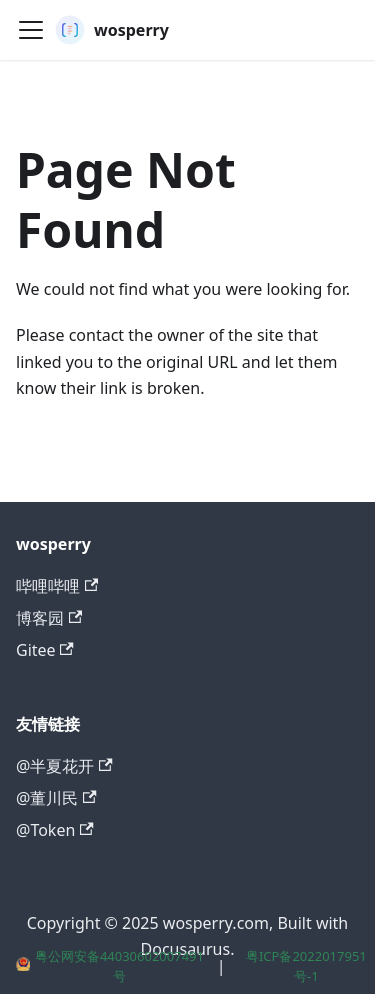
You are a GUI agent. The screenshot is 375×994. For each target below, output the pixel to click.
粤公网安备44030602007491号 (110, 966)
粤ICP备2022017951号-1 (306, 966)
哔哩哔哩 (57, 586)
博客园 (49, 618)
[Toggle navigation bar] (31, 30)
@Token (55, 830)
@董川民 (56, 798)
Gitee (45, 650)
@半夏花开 (64, 766)
